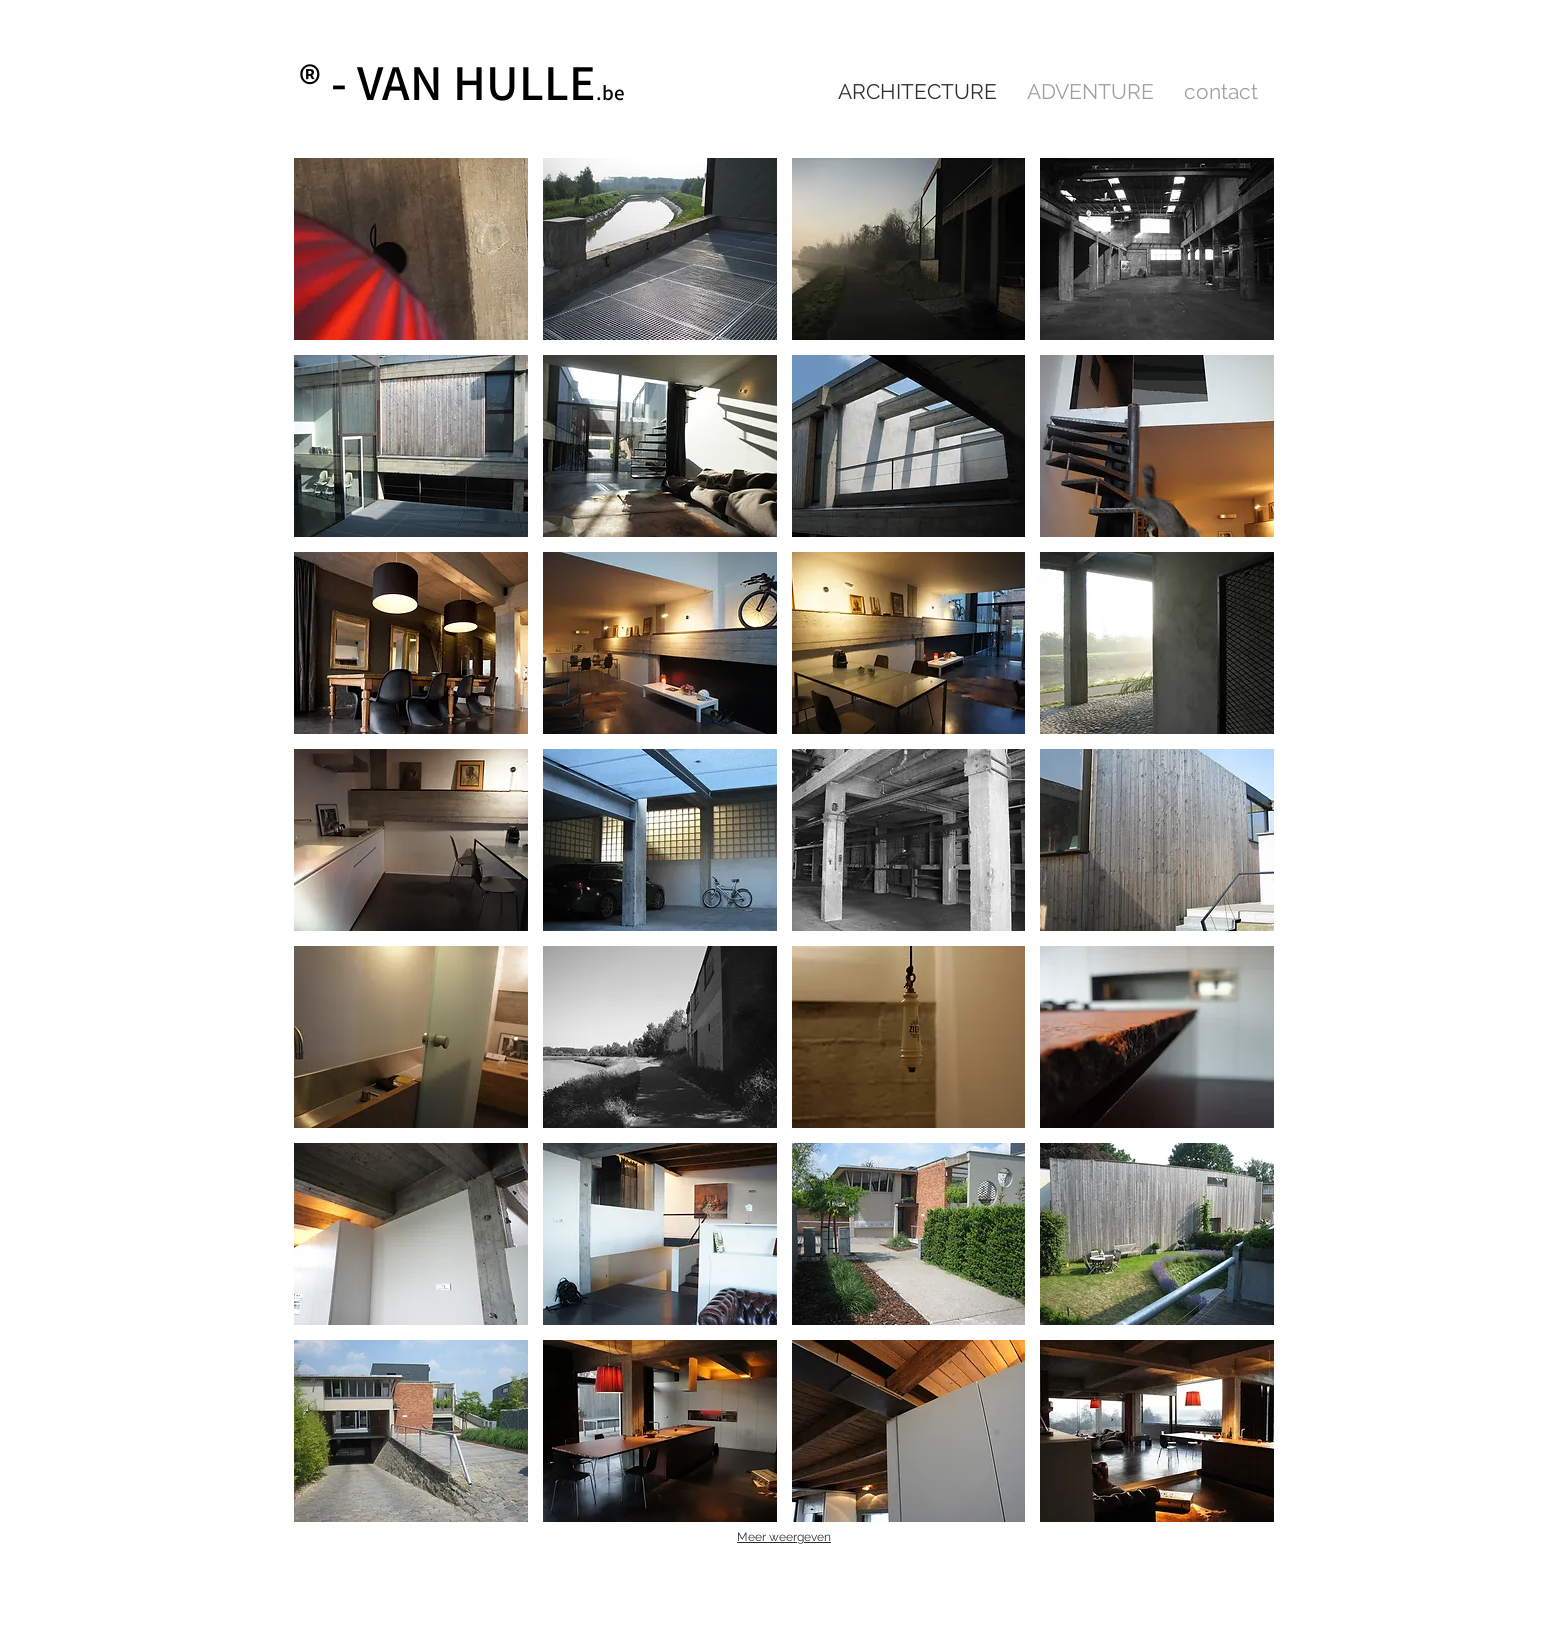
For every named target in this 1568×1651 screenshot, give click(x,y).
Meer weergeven (784, 1537)
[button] (411, 249)
